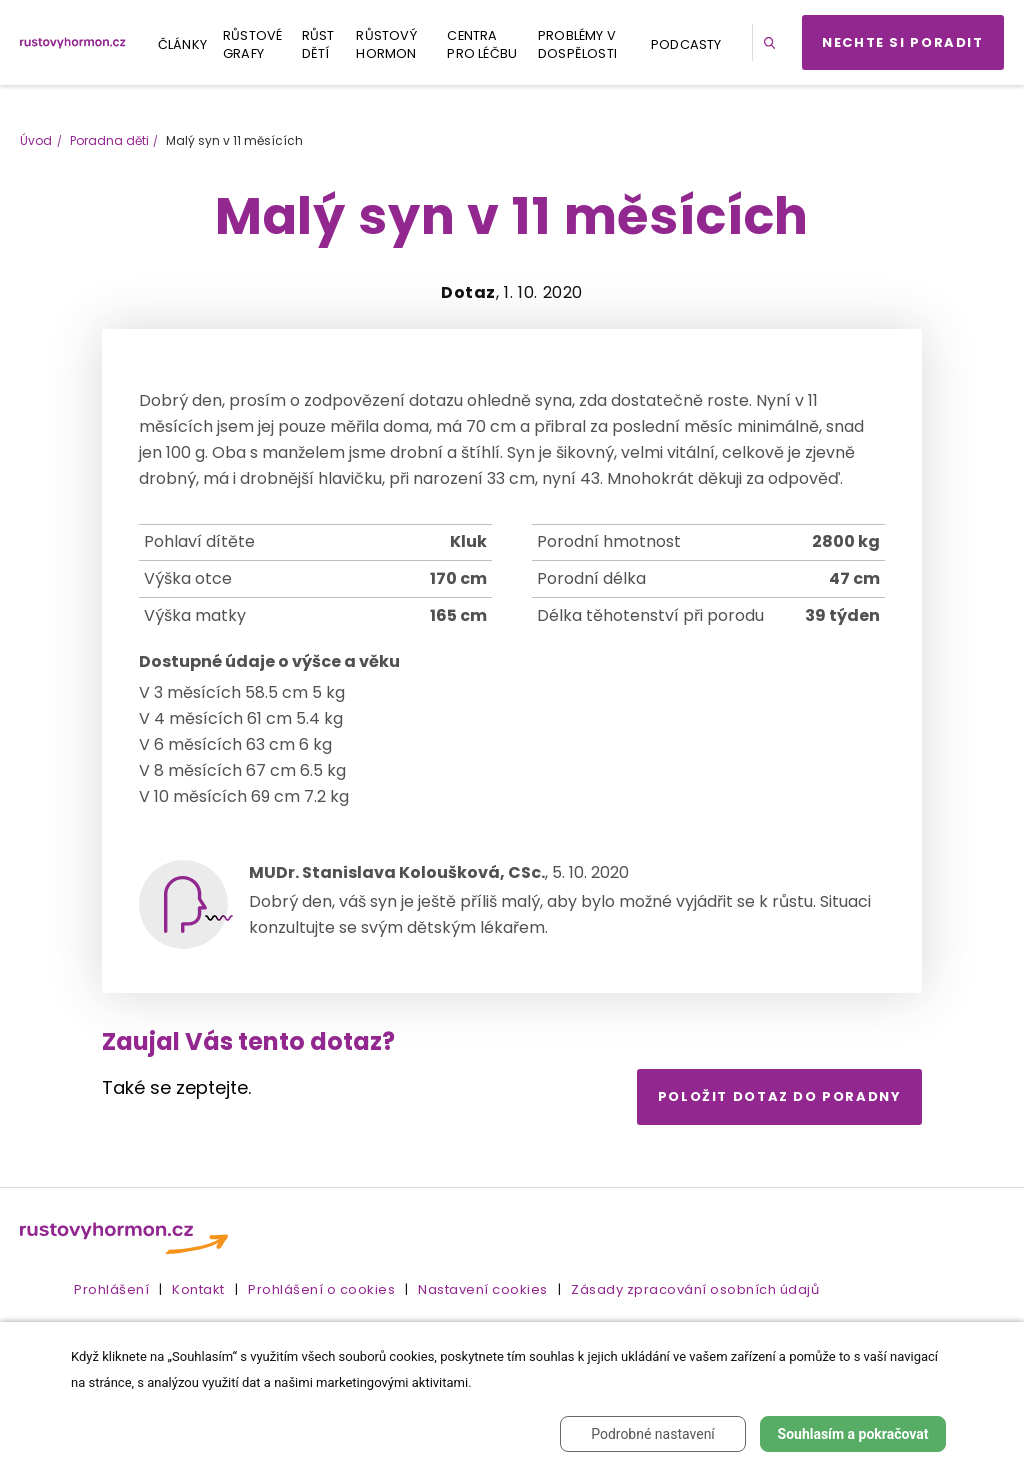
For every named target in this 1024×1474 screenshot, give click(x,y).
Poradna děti (109, 140)
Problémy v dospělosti (577, 44)
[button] (773, 42)
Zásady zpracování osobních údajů (695, 1289)
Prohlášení (111, 1289)
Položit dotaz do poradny (780, 1096)
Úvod (36, 140)
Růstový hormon (386, 44)
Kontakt (198, 1289)
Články (182, 44)
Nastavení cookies (483, 1289)
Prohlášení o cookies (321, 1289)
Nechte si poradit (903, 42)
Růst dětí (318, 44)
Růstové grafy (252, 44)
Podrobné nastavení (653, 1434)
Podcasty (686, 44)
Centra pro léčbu (482, 44)
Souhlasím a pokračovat (853, 1434)
